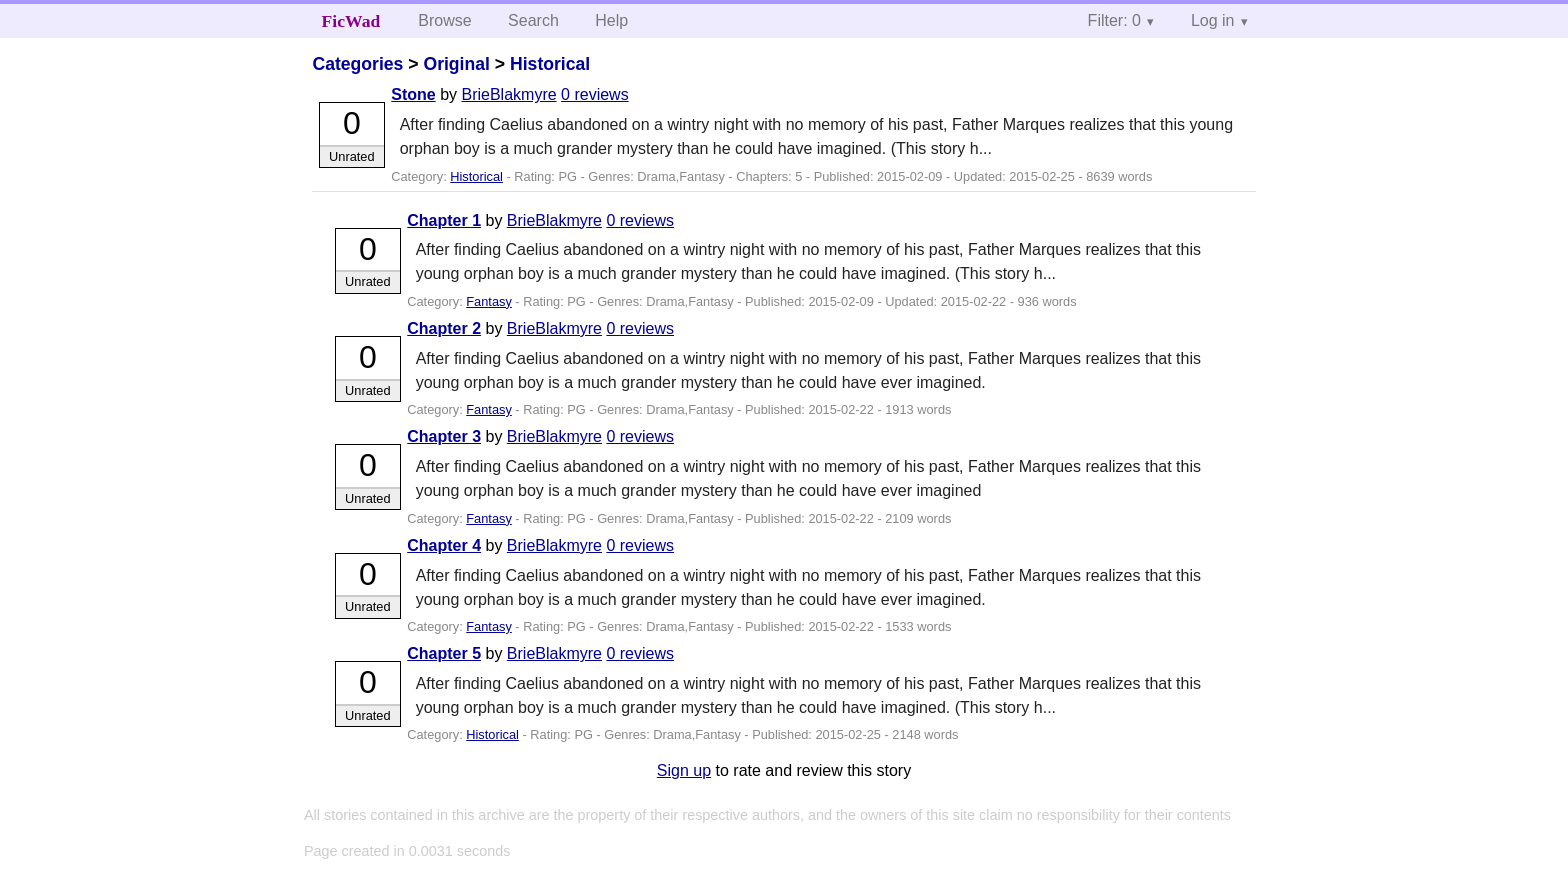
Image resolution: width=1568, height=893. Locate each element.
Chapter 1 (444, 220)
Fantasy (489, 301)
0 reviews (595, 94)
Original (456, 64)
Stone (413, 94)
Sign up (684, 770)
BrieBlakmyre (508, 94)
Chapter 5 (444, 653)
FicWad (351, 21)
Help (611, 20)
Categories (357, 64)
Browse (444, 20)
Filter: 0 (1114, 20)
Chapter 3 (444, 436)
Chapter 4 (444, 545)
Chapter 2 (444, 328)
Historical (550, 64)
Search (533, 20)
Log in (1213, 20)
